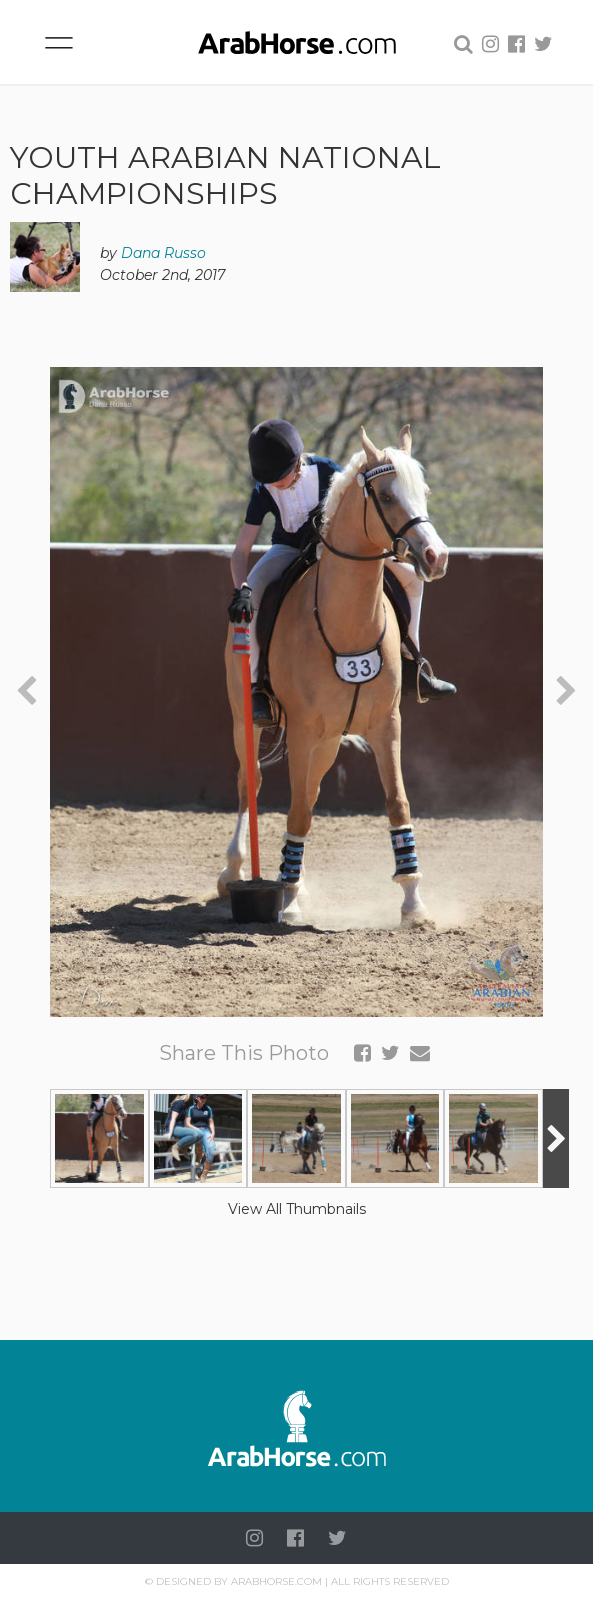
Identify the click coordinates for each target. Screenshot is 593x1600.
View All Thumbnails (297, 1209)
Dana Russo (163, 253)
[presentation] (26, 691)
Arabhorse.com (276, 1581)
